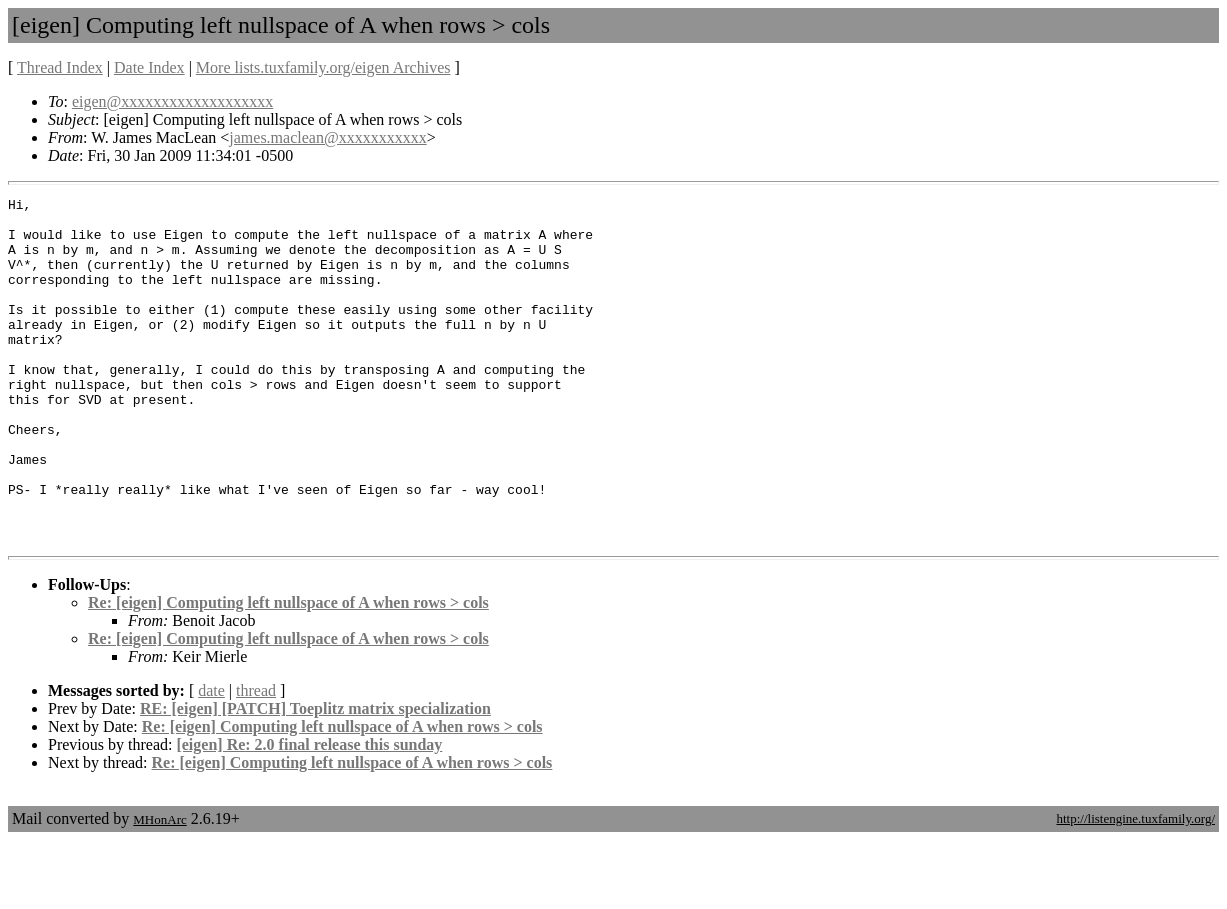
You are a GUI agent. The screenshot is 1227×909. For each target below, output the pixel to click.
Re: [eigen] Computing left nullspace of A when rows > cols (288, 671)
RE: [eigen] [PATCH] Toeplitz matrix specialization (315, 777)
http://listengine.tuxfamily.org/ (1135, 887)
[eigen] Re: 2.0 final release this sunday (309, 813)
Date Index (149, 67)
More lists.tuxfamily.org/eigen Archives (323, 67)
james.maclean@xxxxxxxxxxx (327, 137)
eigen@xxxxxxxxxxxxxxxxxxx (172, 101)
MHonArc (159, 888)
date (211, 759)
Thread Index (60, 67)
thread (256, 759)
